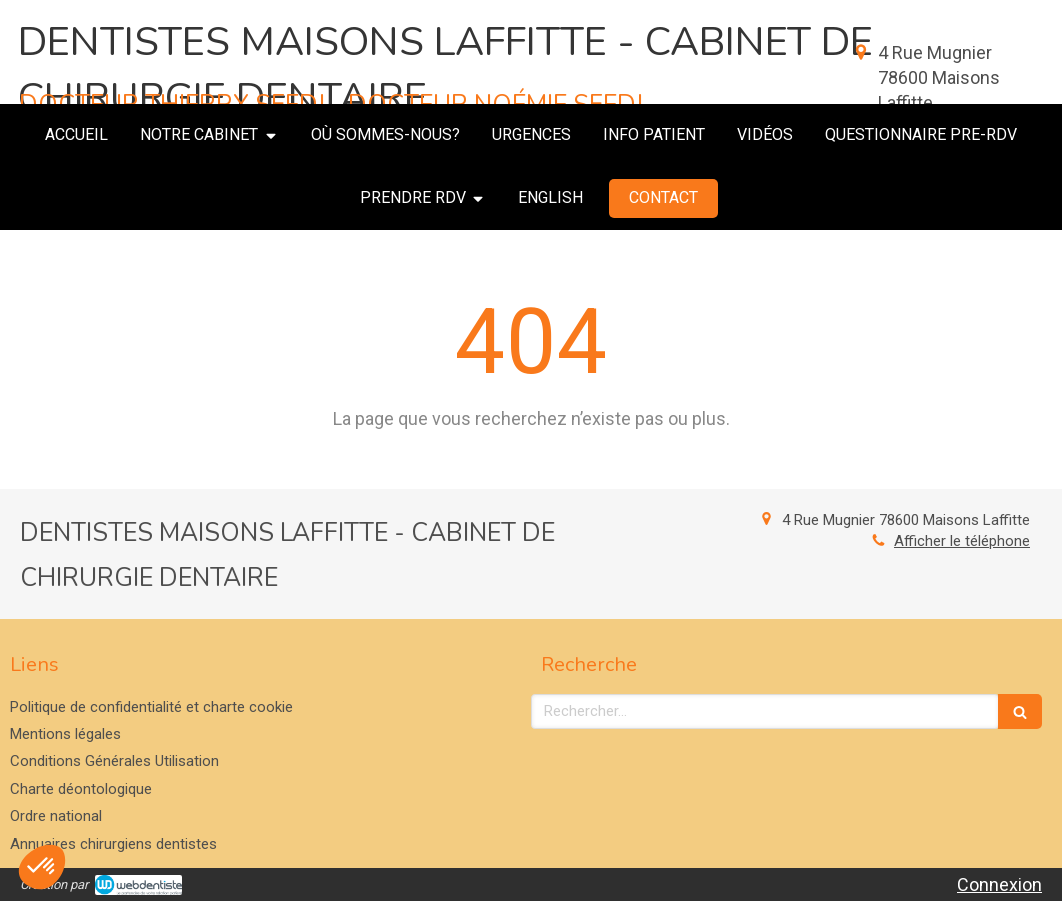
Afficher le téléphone (962, 541)
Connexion (999, 884)
